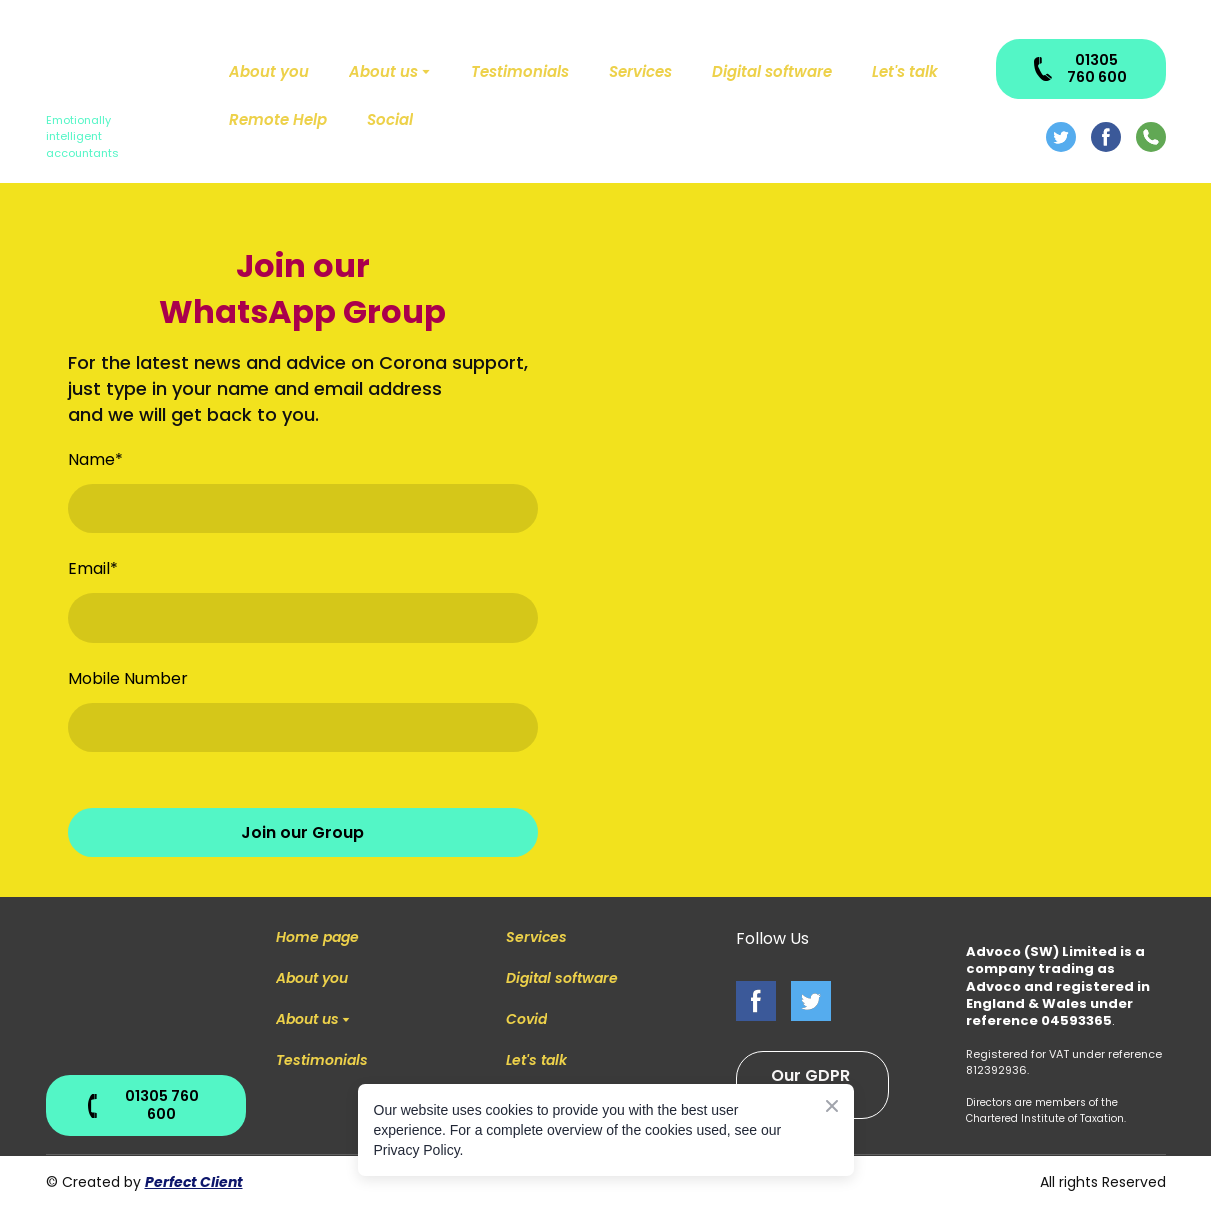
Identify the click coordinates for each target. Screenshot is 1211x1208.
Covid (526, 1019)
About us (383, 71)
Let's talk (905, 71)
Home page (317, 937)
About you (269, 71)
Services (640, 71)
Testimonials (520, 71)
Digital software (772, 71)
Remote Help (278, 119)
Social (390, 119)
